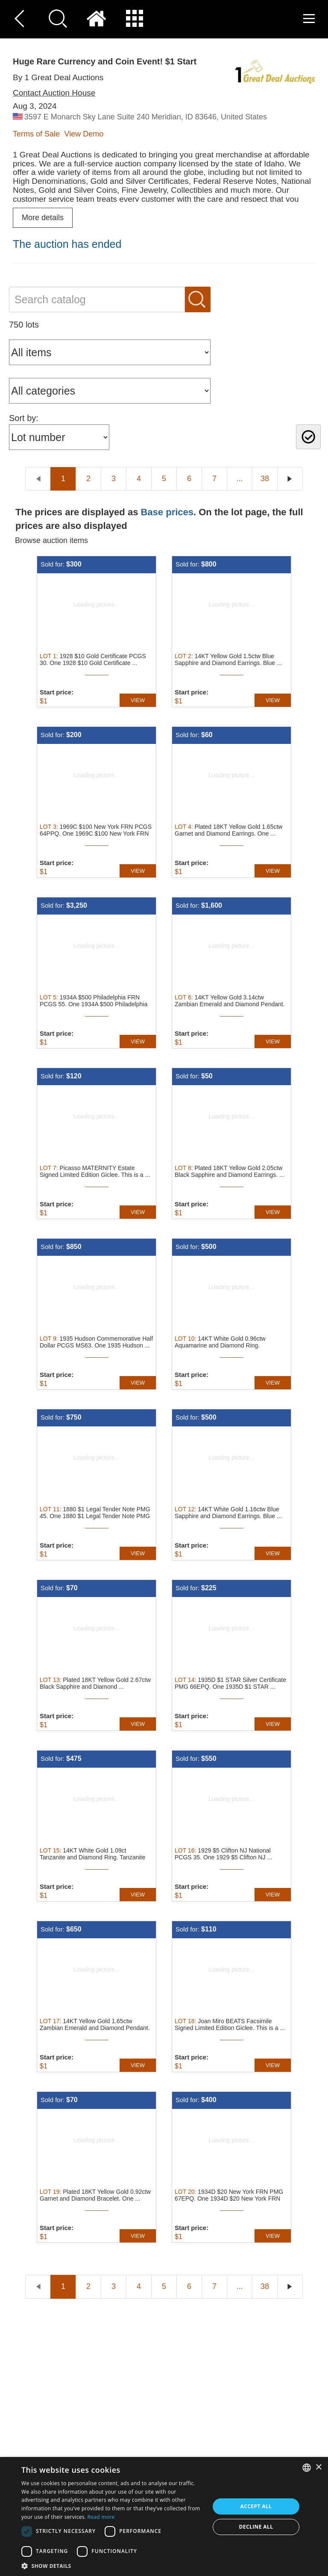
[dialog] (164, 2516)
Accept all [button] (256, 2506)
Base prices (167, 512)
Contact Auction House (54, 92)
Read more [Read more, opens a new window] (101, 2517)
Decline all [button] (256, 2526)
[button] (112, 2565)
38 (265, 478)
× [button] (318, 2467)
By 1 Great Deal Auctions (58, 77)
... (239, 478)
